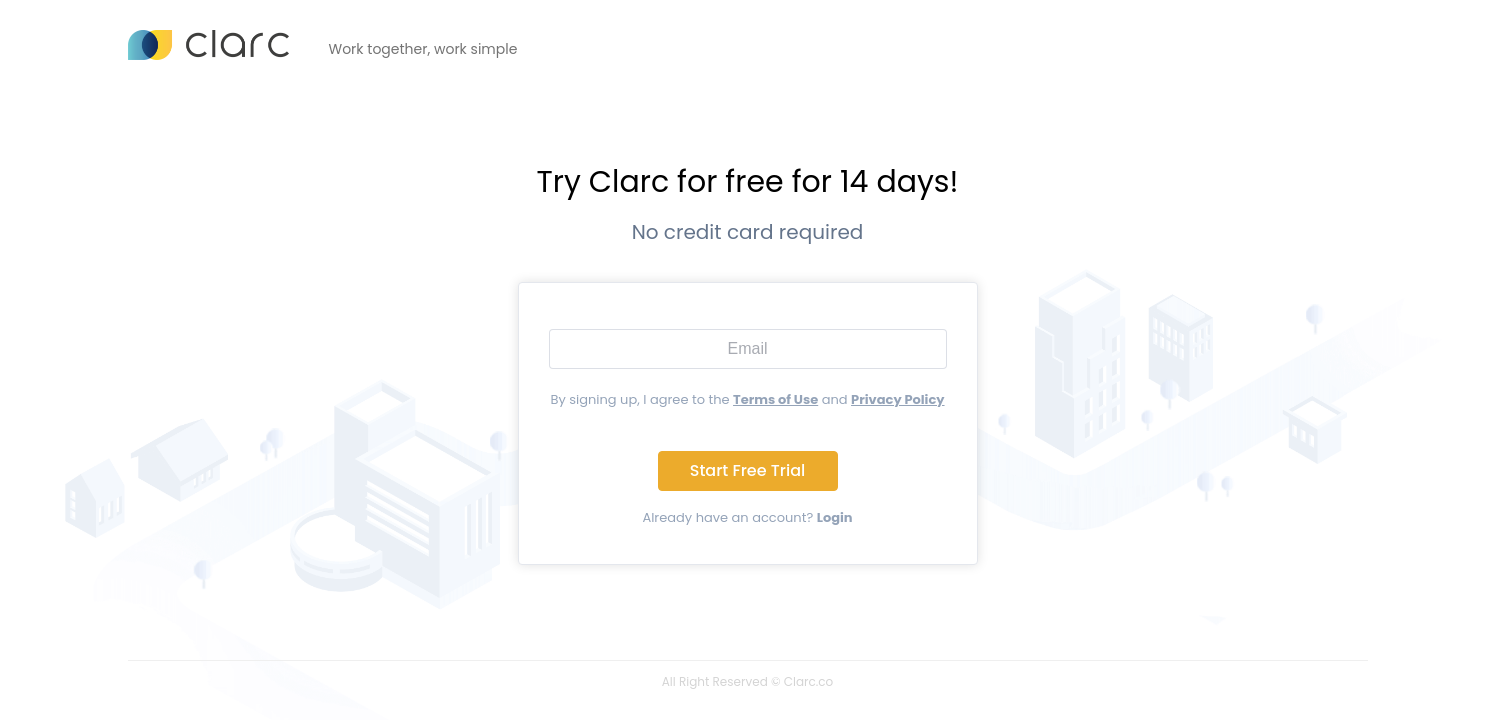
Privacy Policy (897, 399)
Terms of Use (775, 399)
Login (835, 517)
